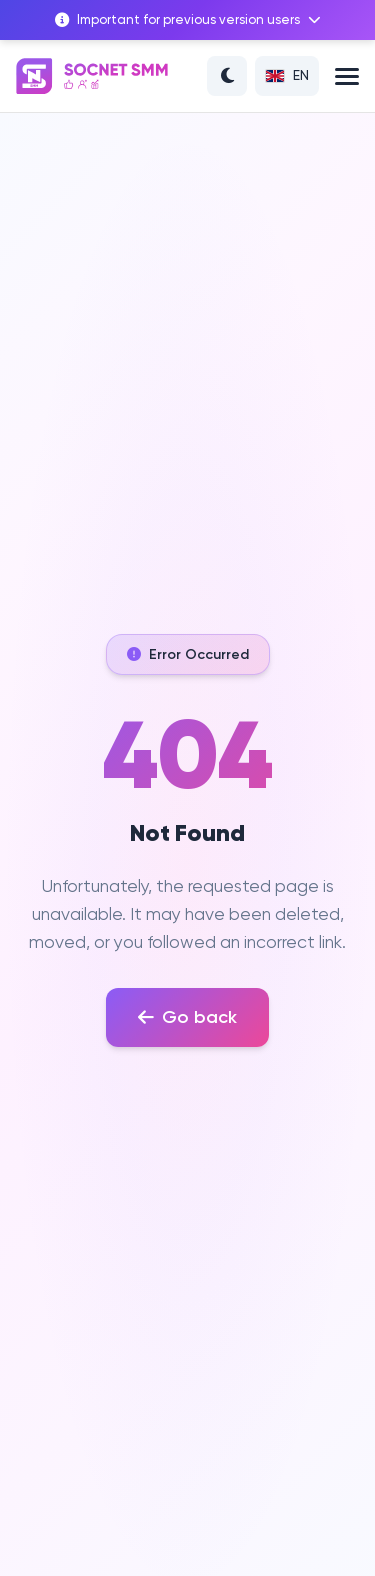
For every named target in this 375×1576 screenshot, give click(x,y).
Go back (187, 1017)
